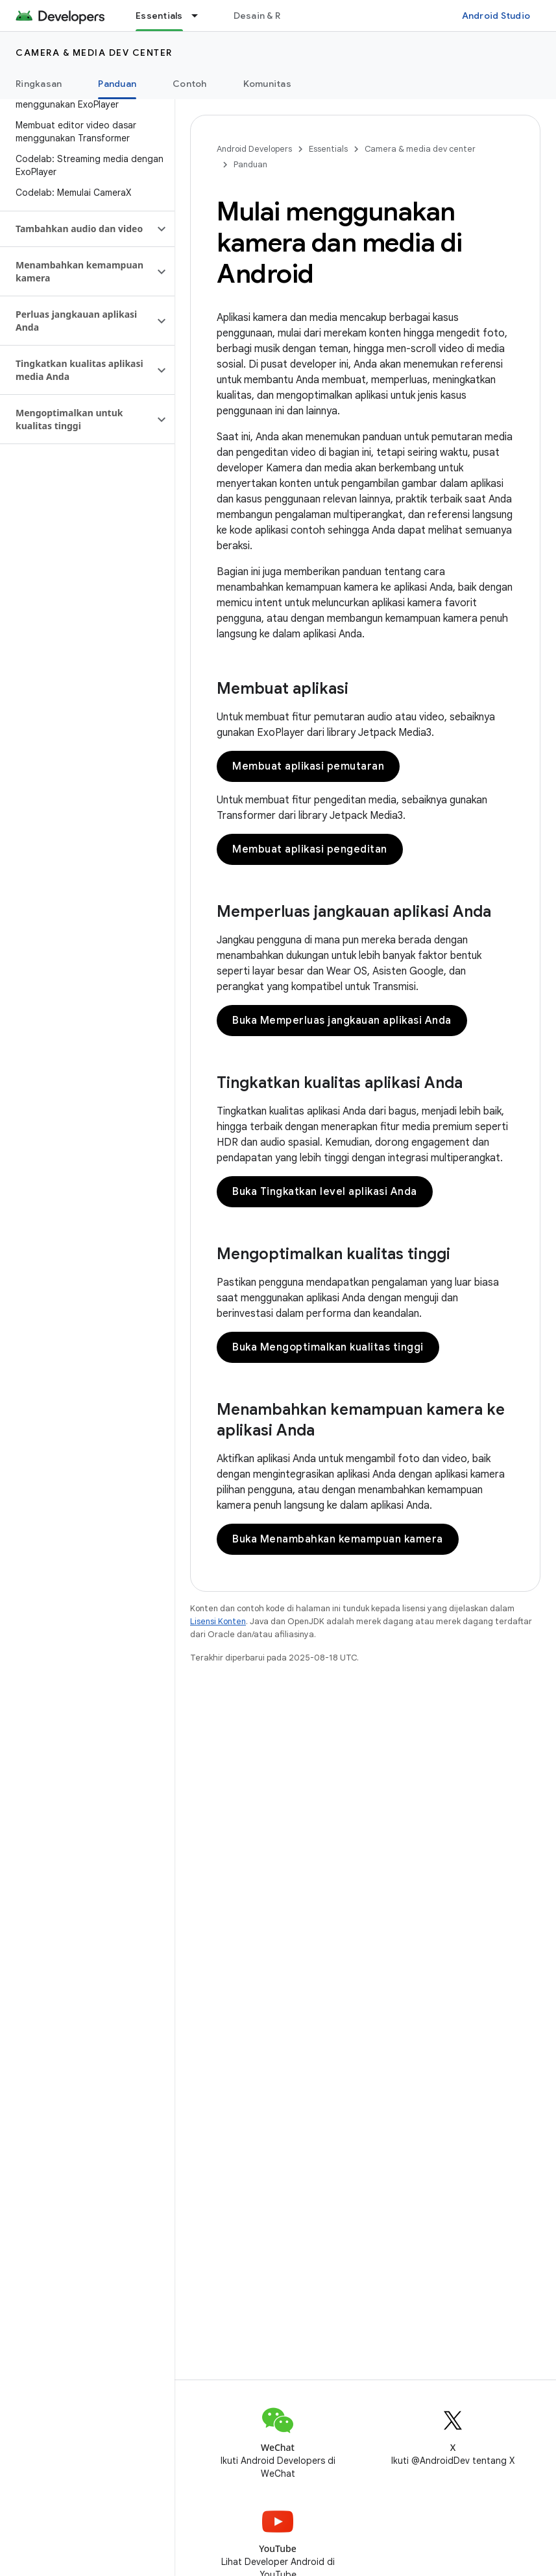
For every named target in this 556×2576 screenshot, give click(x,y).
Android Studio (496, 15)
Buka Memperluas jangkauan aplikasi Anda (342, 1020)
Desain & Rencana (273, 15)
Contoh (190, 83)
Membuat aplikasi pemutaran (308, 766)
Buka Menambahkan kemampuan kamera (337, 1539)
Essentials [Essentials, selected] (159, 15)
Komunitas (267, 83)
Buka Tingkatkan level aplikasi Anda (324, 1191)
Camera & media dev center (94, 52)
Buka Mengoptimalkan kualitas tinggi (328, 1347)
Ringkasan (39, 83)
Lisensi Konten (218, 1621)
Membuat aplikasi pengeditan (309, 849)
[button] (77, 229)
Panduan (250, 164)
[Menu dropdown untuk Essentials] (200, 15)
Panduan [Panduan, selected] (117, 83)
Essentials (328, 148)
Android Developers (254, 148)
